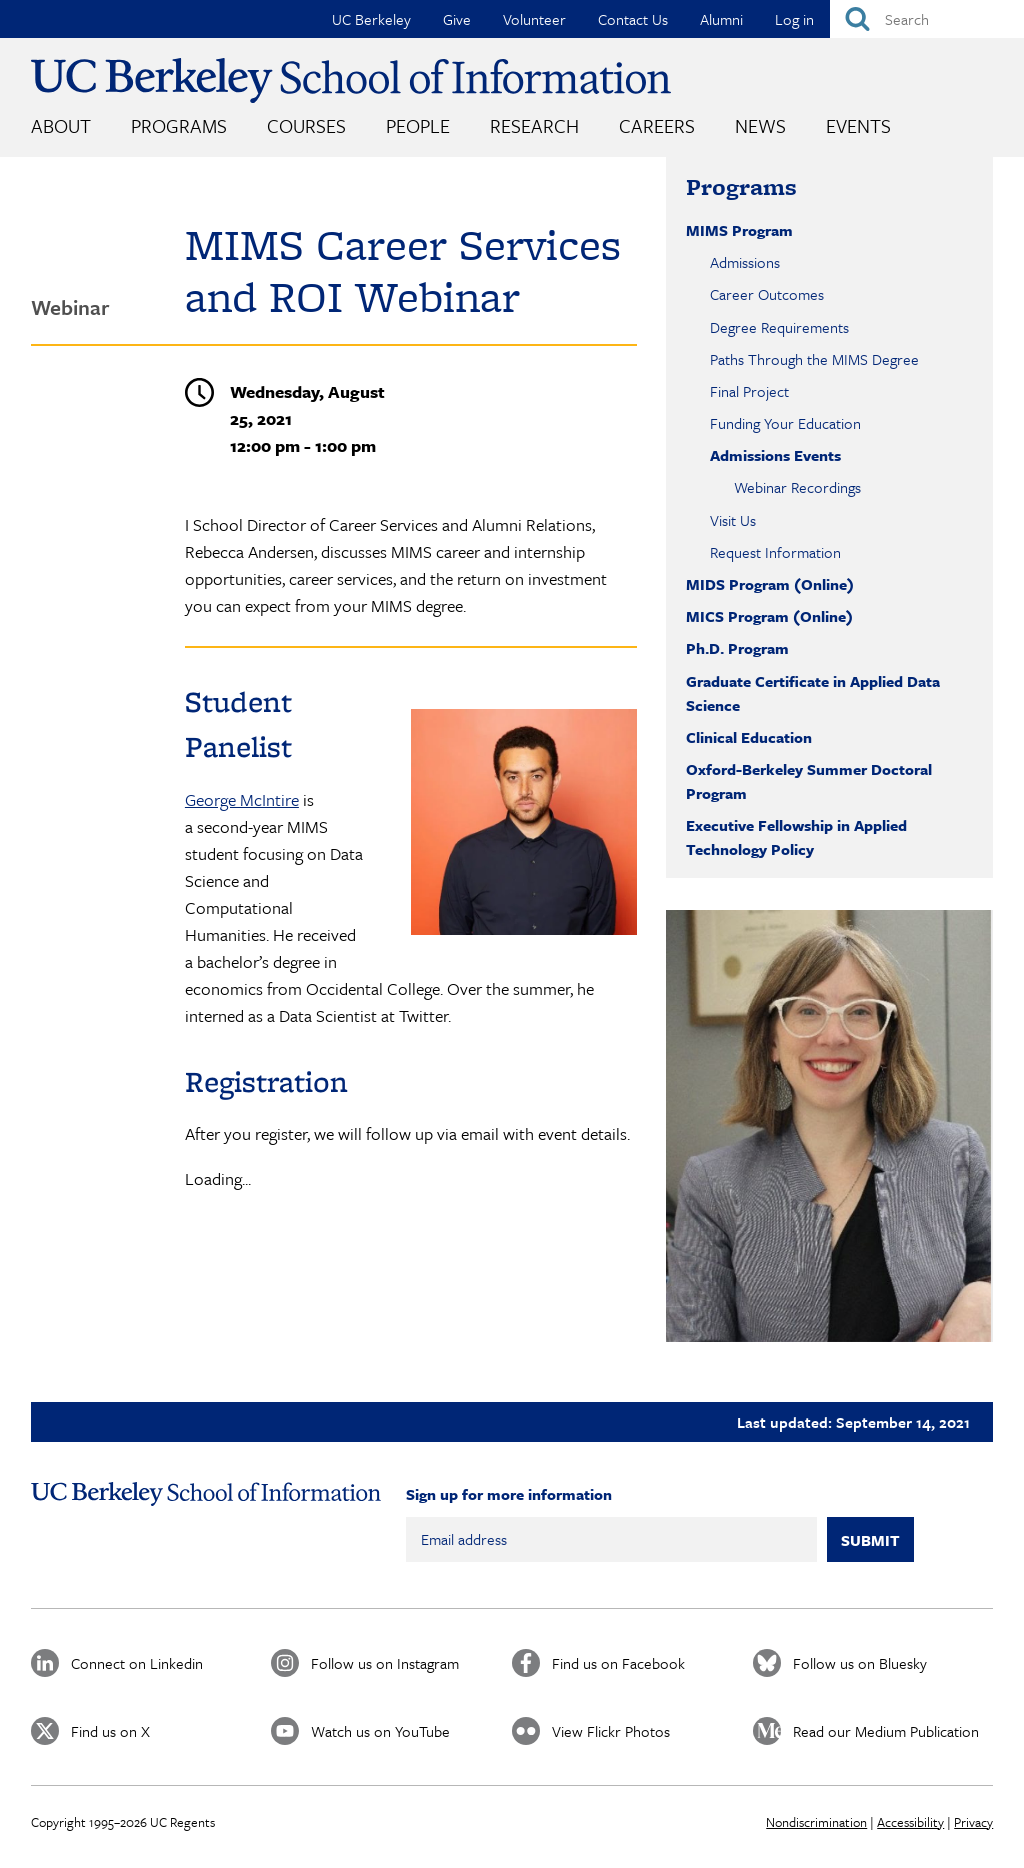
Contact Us (633, 19)
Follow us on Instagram (385, 1663)
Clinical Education (749, 737)
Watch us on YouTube (380, 1731)
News (760, 125)
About (61, 125)
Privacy (973, 1822)
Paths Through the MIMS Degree (814, 359)
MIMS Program (739, 230)
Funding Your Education (785, 423)
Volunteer (534, 19)
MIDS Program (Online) (770, 584)
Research (534, 125)
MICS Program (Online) (769, 616)
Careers (657, 125)
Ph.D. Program (737, 648)
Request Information (775, 552)
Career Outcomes (767, 294)
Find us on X (110, 1731)
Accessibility (910, 1822)
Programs (179, 125)
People (418, 125)
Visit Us (733, 520)
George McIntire (242, 799)
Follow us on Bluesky (860, 1663)
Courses (306, 125)
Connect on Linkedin (137, 1663)
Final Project (749, 391)
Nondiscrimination (816, 1822)
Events (858, 125)
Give (457, 19)
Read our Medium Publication (886, 1731)
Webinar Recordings (797, 487)
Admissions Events (775, 455)
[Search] (927, 19)
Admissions (745, 262)
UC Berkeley (371, 19)
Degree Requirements (779, 327)
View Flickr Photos (611, 1731)
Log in (794, 19)
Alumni (721, 19)
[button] (829, 1126)
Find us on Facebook (618, 1663)
